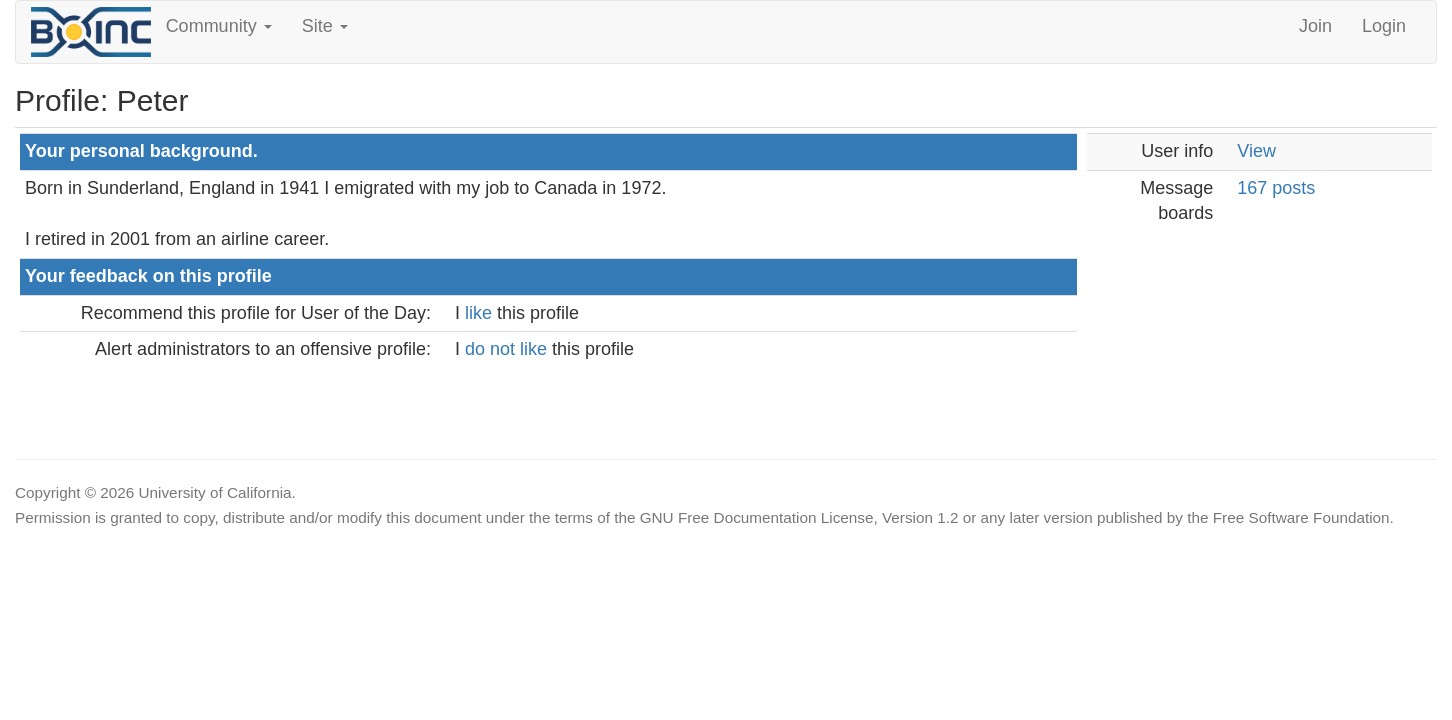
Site (325, 26)
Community (219, 26)
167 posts (1276, 188)
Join (1315, 26)
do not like (508, 349)
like (481, 313)
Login (1384, 26)
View (1256, 151)
